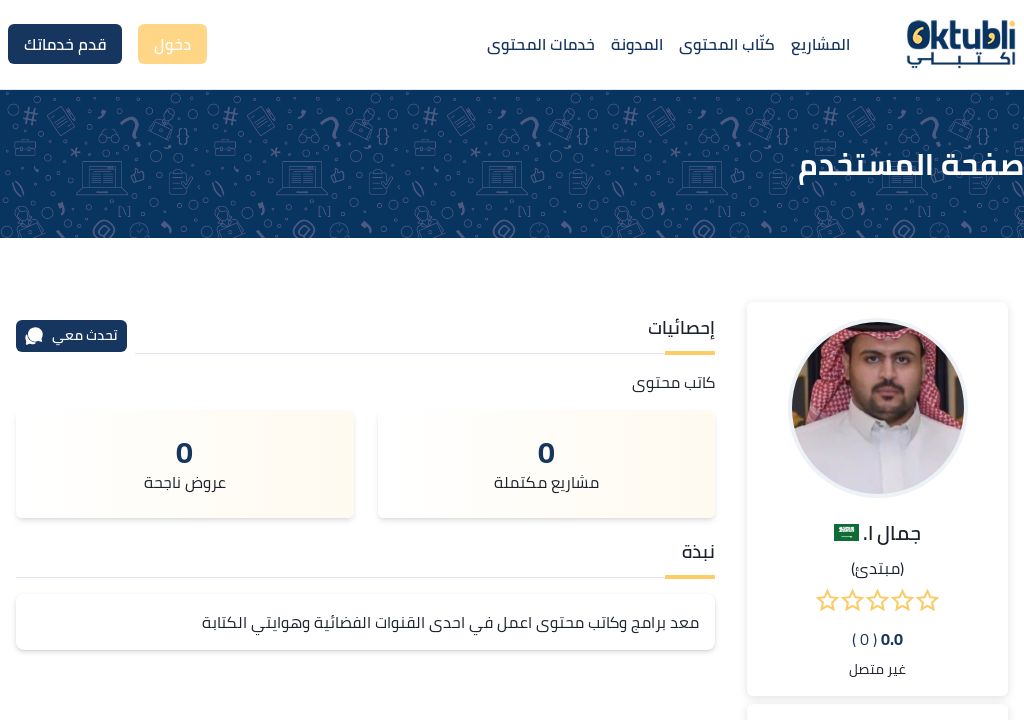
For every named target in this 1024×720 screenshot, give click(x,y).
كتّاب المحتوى (727, 44)
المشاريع (820, 44)
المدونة (637, 44)
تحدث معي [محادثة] (71, 335)
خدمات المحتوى (541, 44)
